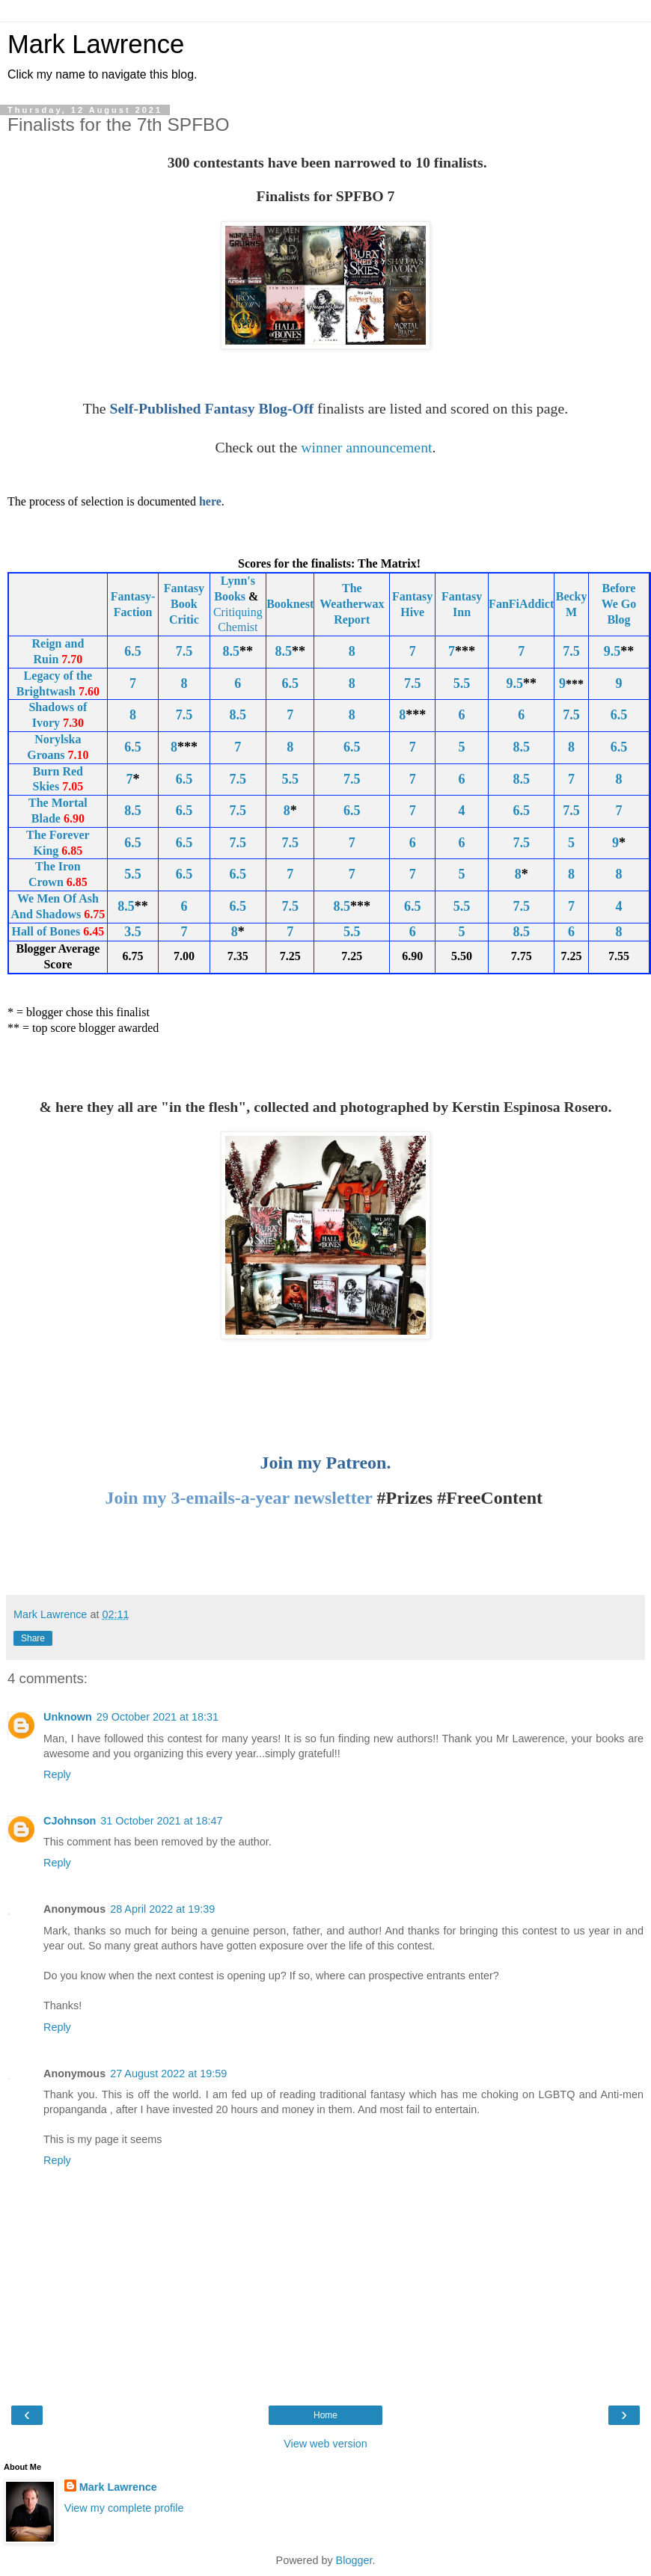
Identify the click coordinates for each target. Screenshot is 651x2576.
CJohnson (69, 1821)
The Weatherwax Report (352, 604)
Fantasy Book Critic (184, 604)
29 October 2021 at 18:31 (157, 1717)
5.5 (462, 683)
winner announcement (366, 447)
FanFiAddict (521, 603)
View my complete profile (124, 2508)
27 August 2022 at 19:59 (168, 2073)
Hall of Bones (46, 931)
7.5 (184, 651)
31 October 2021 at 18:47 (161, 1821)
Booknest (290, 603)
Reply (57, 1774)
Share (33, 1638)
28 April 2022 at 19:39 (162, 1909)
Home (325, 2415)
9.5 (612, 651)
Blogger (354, 2560)
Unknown (67, 1717)
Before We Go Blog (619, 604)
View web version (325, 2444)
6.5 (132, 651)
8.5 (231, 651)
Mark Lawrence (95, 44)
